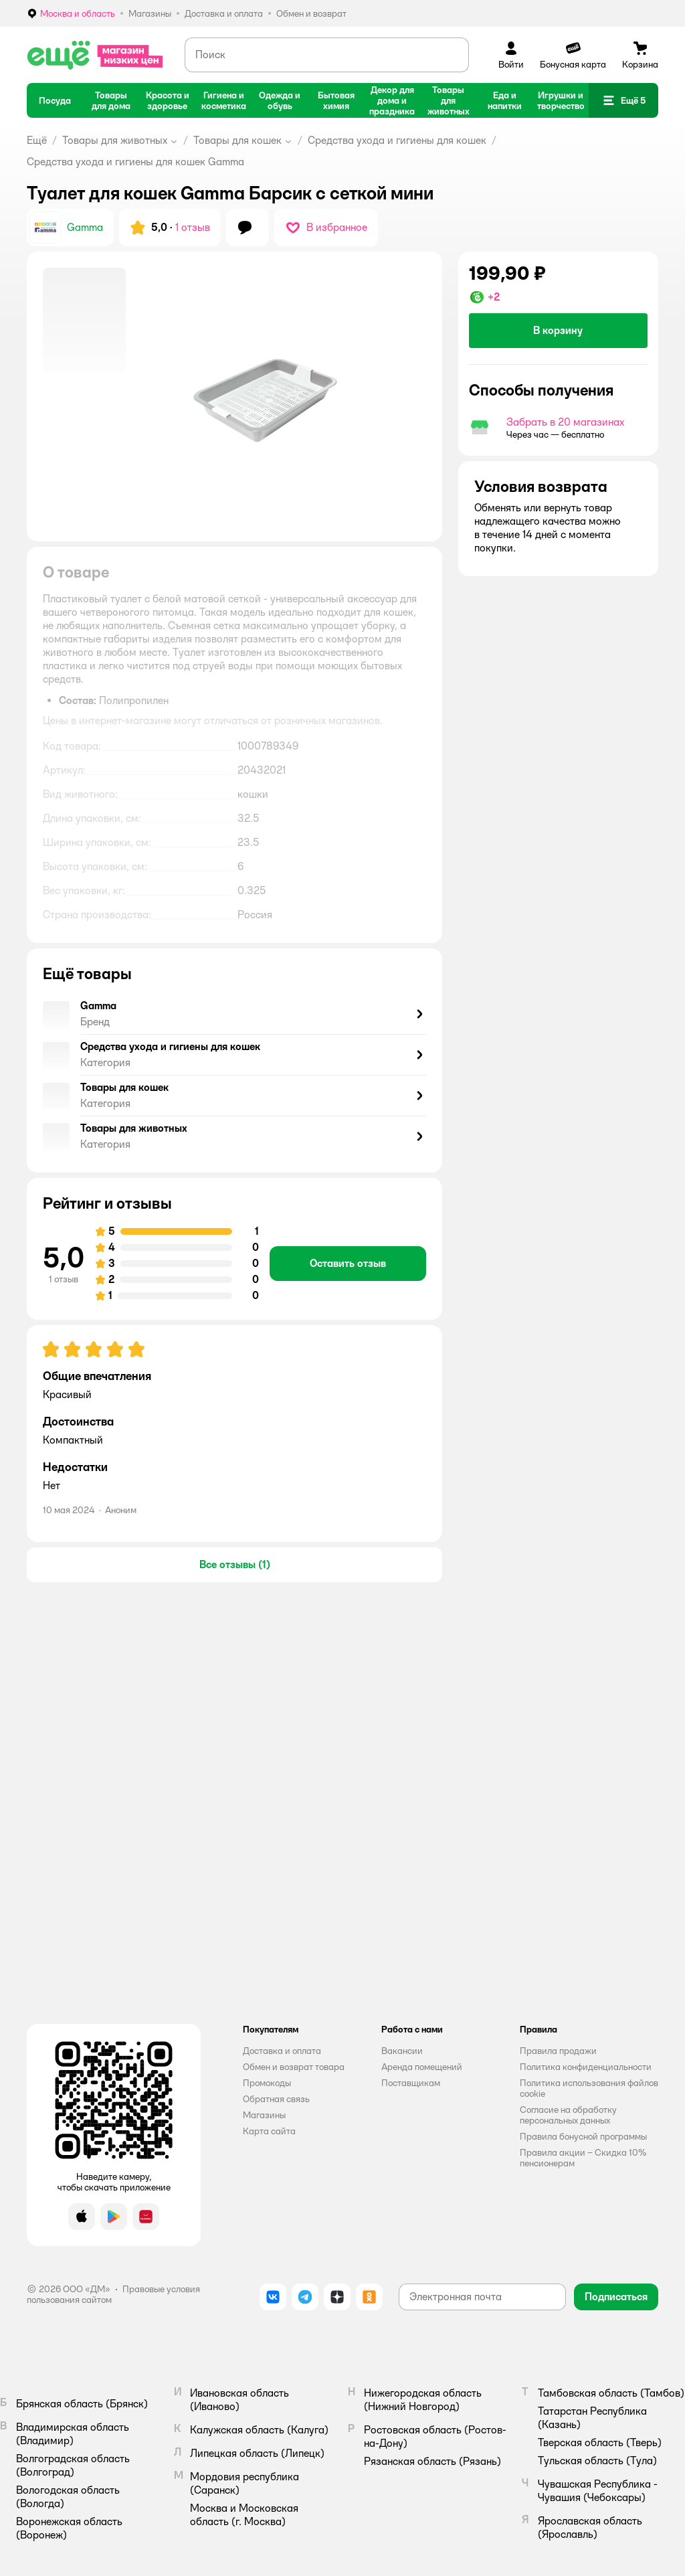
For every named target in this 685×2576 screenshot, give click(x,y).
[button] (623, 100)
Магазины (264, 2115)
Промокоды (267, 2082)
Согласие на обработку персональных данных (568, 2115)
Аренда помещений (421, 2066)
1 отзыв (192, 227)
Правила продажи (558, 2050)
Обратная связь (276, 2098)
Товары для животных (114, 140)
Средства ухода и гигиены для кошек (397, 140)
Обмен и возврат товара (294, 2066)
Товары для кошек (237, 140)
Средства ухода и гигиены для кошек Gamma (135, 161)
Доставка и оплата (282, 2050)
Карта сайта (269, 2131)
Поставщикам (410, 2082)
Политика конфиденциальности (586, 2066)
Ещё (37, 140)
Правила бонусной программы (583, 2136)
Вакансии (402, 2050)
